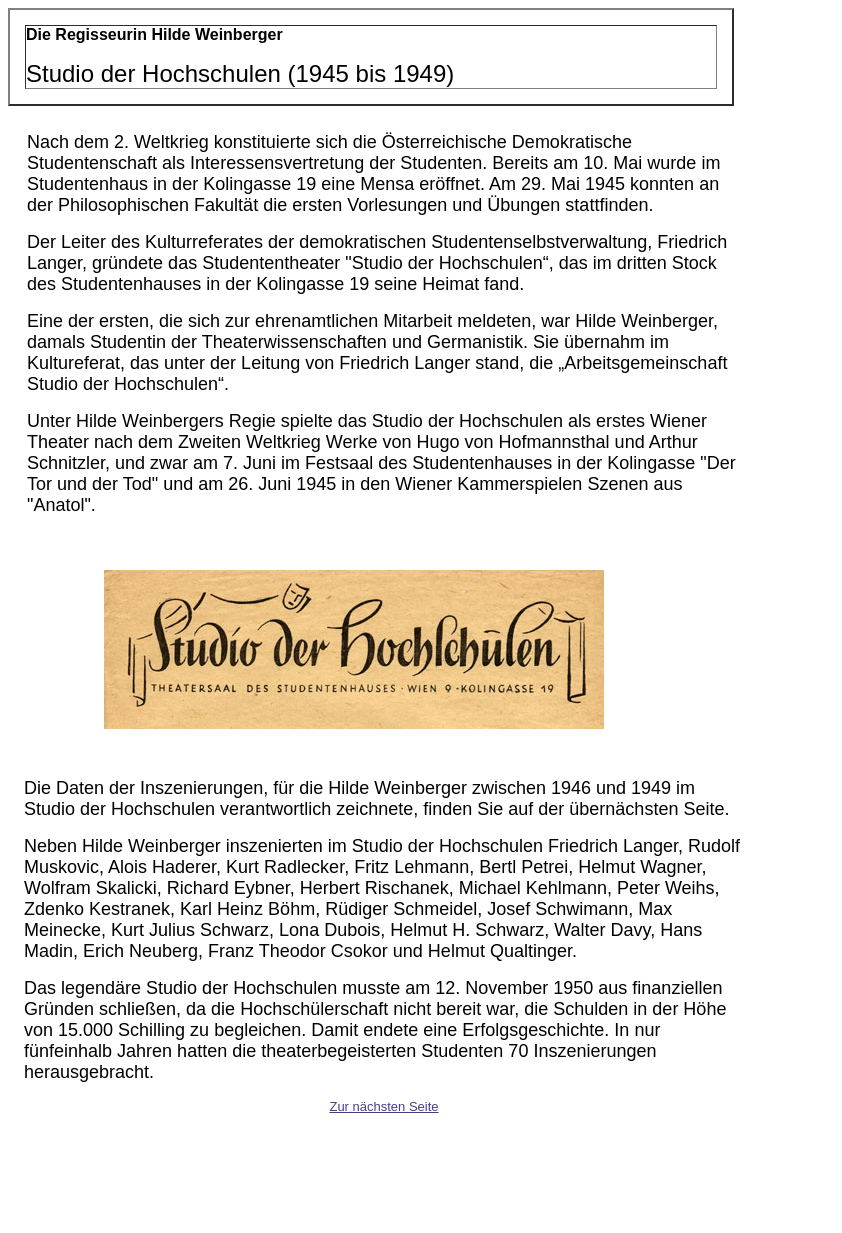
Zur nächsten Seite (383, 1106)
